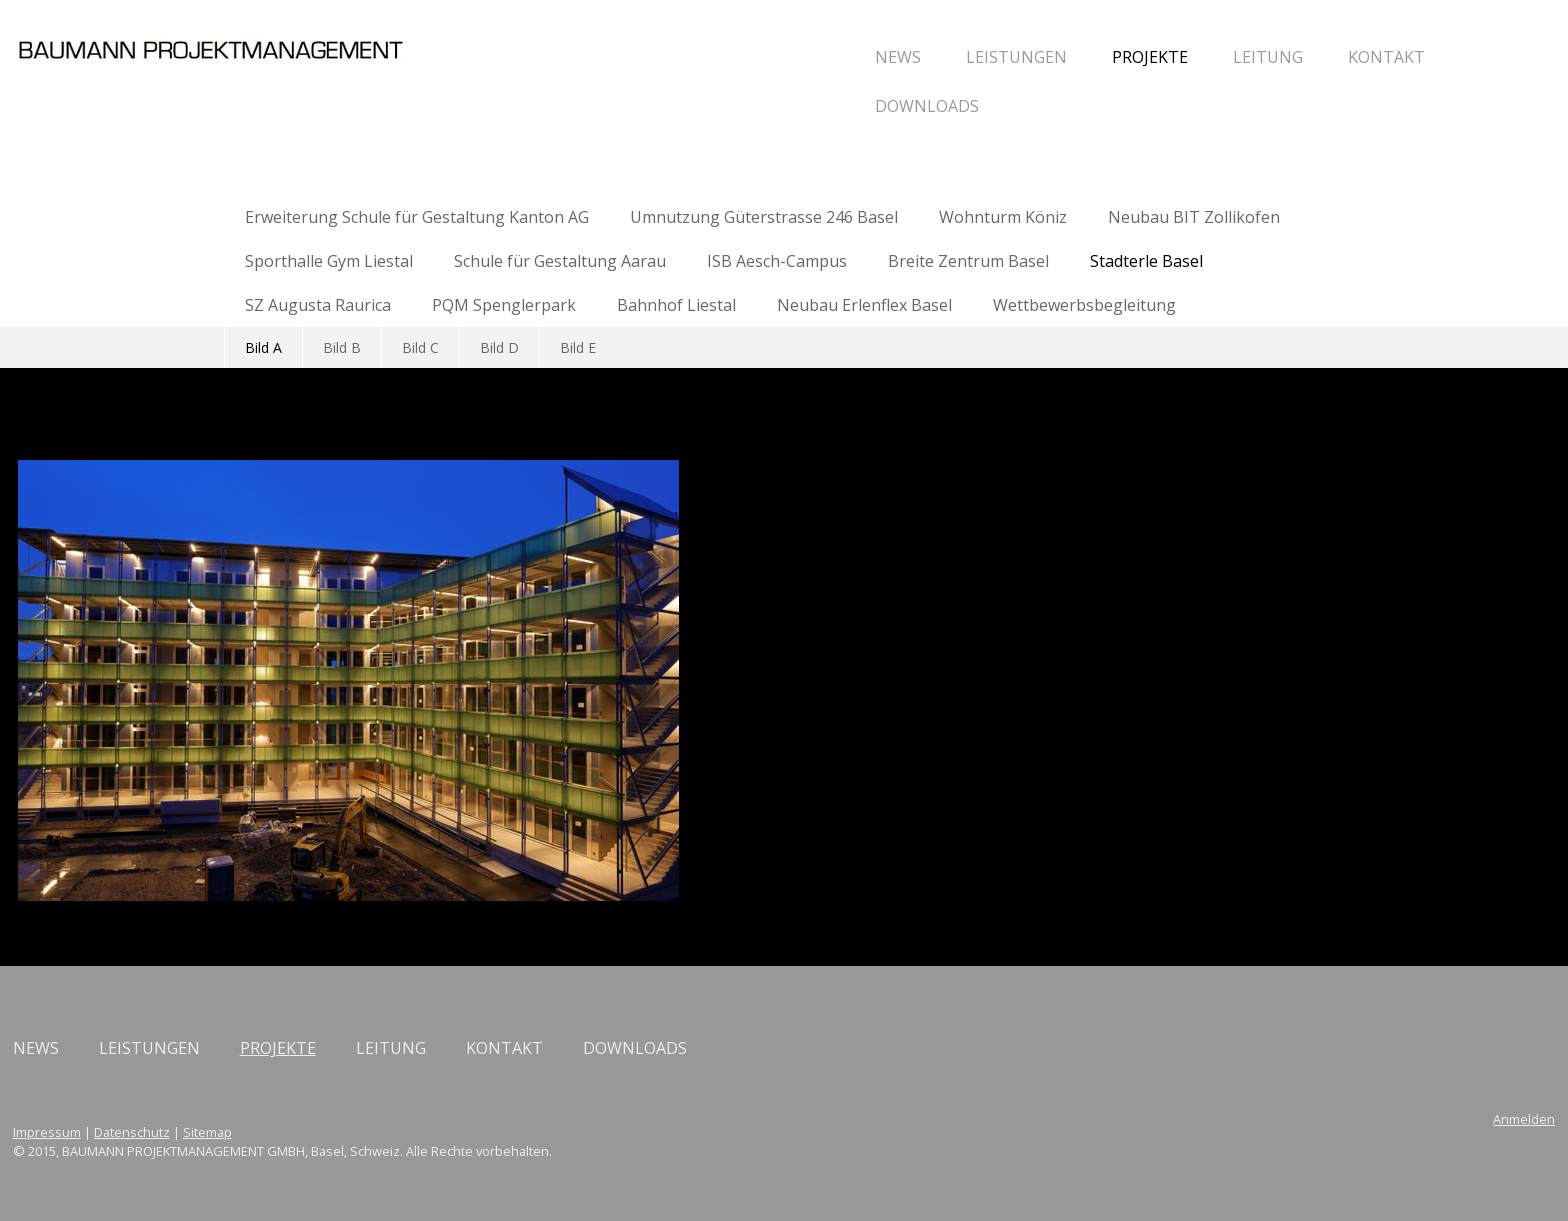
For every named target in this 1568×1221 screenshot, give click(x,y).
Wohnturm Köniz (1003, 217)
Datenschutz (353, 1132)
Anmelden (1303, 1119)
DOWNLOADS (706, 106)
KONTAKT (1165, 57)
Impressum (268, 1132)
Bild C (420, 347)
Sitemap (428, 1132)
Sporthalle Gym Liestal (329, 261)
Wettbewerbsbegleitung (1084, 305)
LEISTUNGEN (795, 57)
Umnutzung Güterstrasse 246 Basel (764, 217)
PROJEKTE (929, 57)
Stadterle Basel (1146, 261)
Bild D (499, 347)
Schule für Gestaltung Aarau (560, 261)
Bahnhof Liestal (676, 305)
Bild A (263, 347)
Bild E (578, 347)
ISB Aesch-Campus (777, 261)
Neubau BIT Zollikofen (1194, 217)
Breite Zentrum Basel (968, 261)
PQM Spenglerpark (504, 305)
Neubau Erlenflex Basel (864, 305)
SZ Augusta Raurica (318, 305)
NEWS (677, 57)
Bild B (342, 347)
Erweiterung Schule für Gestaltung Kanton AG (417, 217)
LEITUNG (1047, 57)
